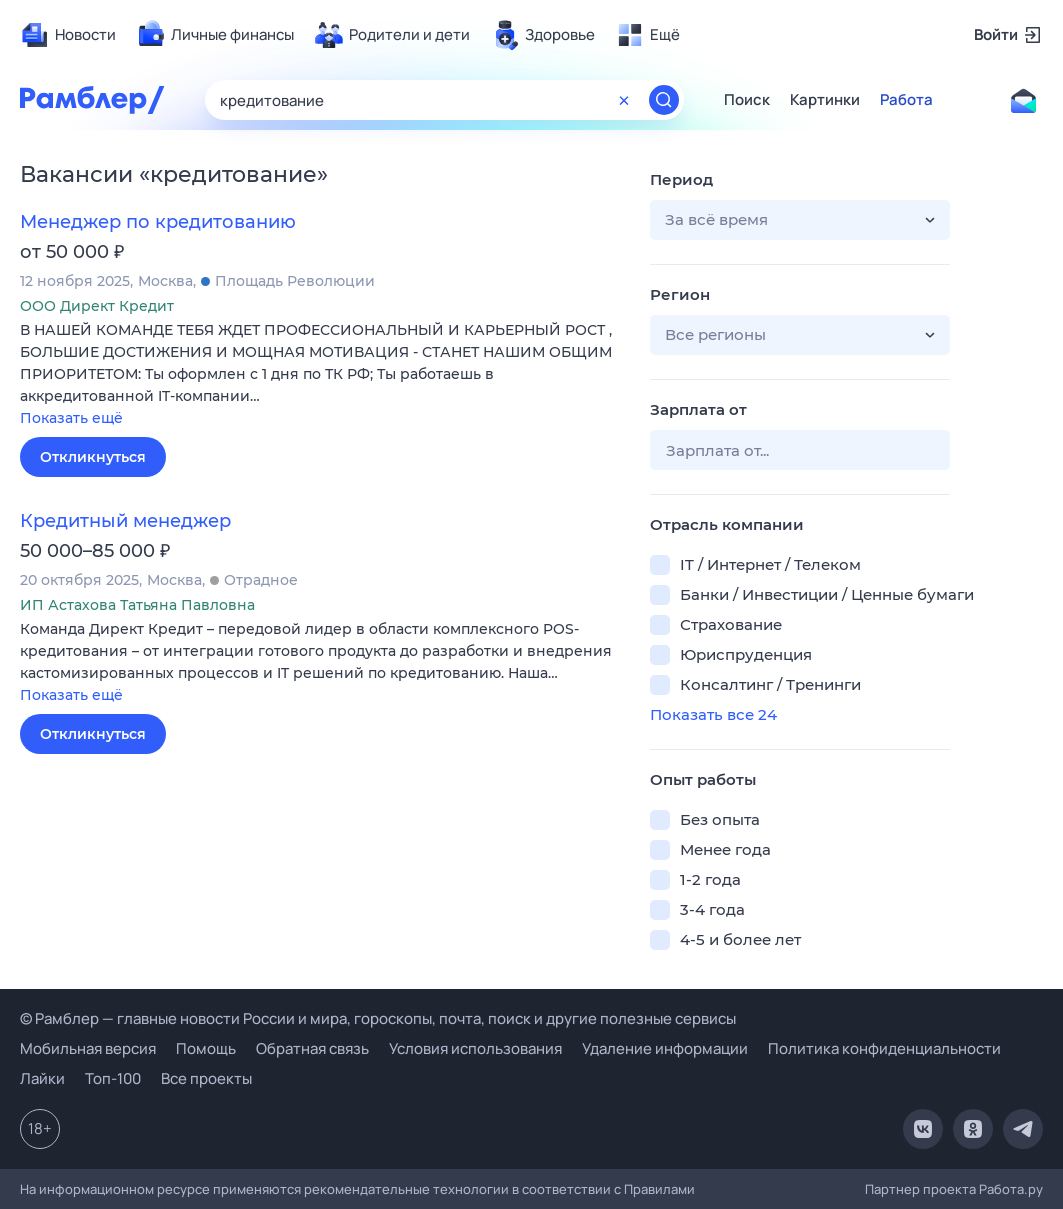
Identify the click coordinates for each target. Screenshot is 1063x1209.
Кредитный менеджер (125, 521)
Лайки (42, 1078)
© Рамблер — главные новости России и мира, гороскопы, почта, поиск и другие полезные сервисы (378, 1018)
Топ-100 (113, 1078)
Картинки (825, 100)
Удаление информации (665, 1048)
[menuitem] (68, 35)
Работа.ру (1011, 1189)
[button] (320, 375)
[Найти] (664, 100)
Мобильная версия (88, 1048)
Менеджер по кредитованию (158, 222)
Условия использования (475, 1048)
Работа (906, 100)
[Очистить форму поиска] (624, 100)
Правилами (659, 1189)
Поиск (747, 100)
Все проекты (206, 1078)
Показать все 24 (713, 714)
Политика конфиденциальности (884, 1048)
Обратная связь (312, 1048)
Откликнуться (93, 457)
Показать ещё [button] (71, 418)
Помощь (206, 1048)
